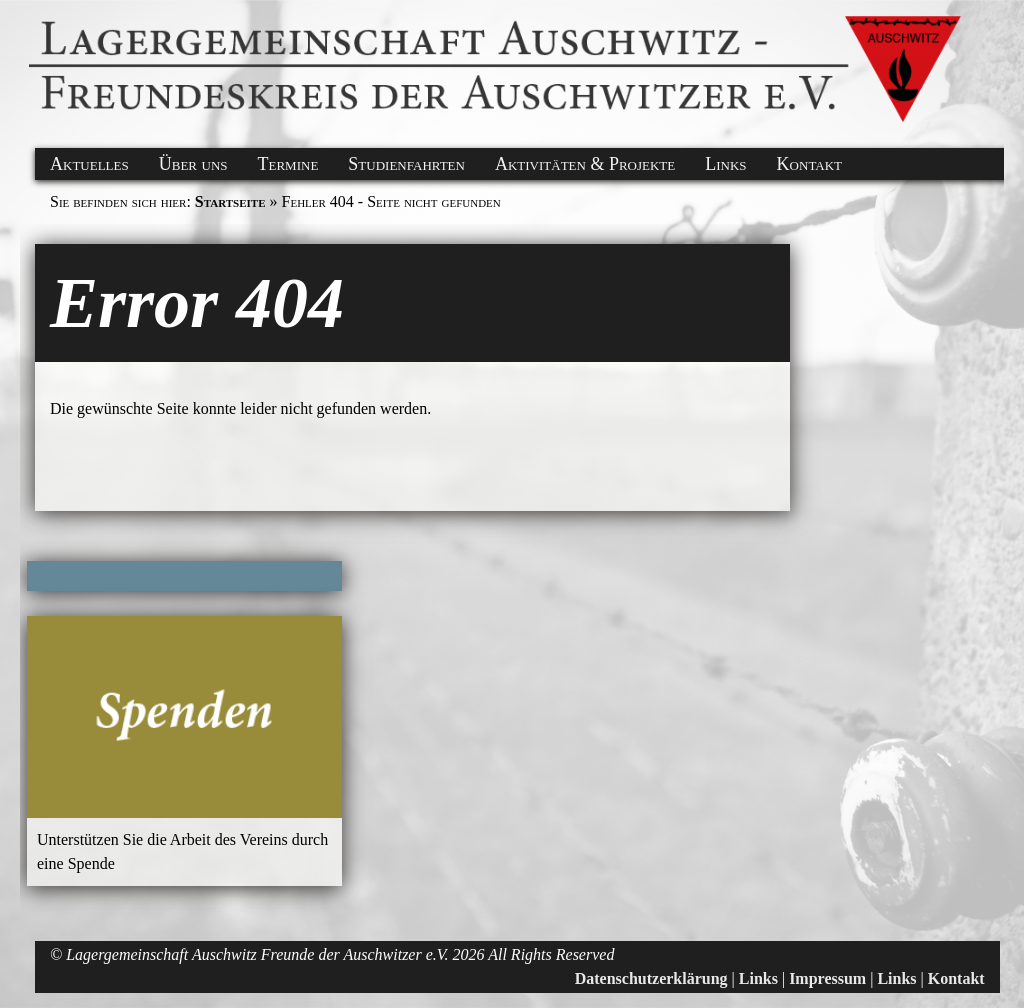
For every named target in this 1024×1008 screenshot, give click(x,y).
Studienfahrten (406, 164)
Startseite (230, 201)
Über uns (193, 164)
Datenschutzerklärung (651, 978)
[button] (32, 23)
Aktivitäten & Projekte (585, 164)
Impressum (827, 978)
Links (725, 164)
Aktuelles (89, 164)
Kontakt (809, 164)
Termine (288, 164)
